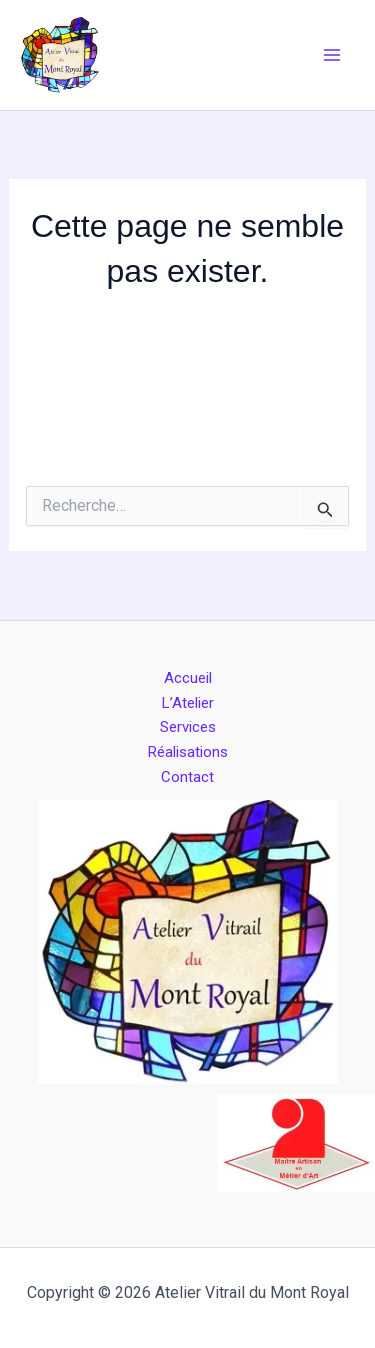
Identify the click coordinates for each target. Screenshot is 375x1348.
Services (188, 727)
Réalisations (188, 752)
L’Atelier (188, 703)
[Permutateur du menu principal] (333, 55)
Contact (187, 777)
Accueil (188, 678)
